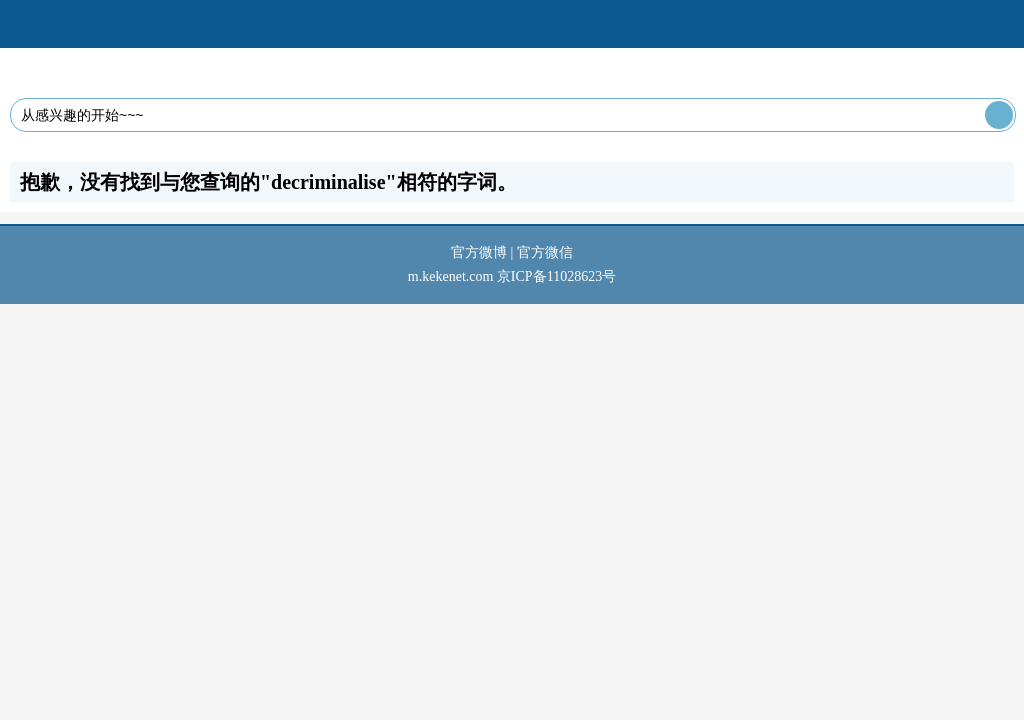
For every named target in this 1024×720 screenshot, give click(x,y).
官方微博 (479, 252)
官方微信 (545, 252)
